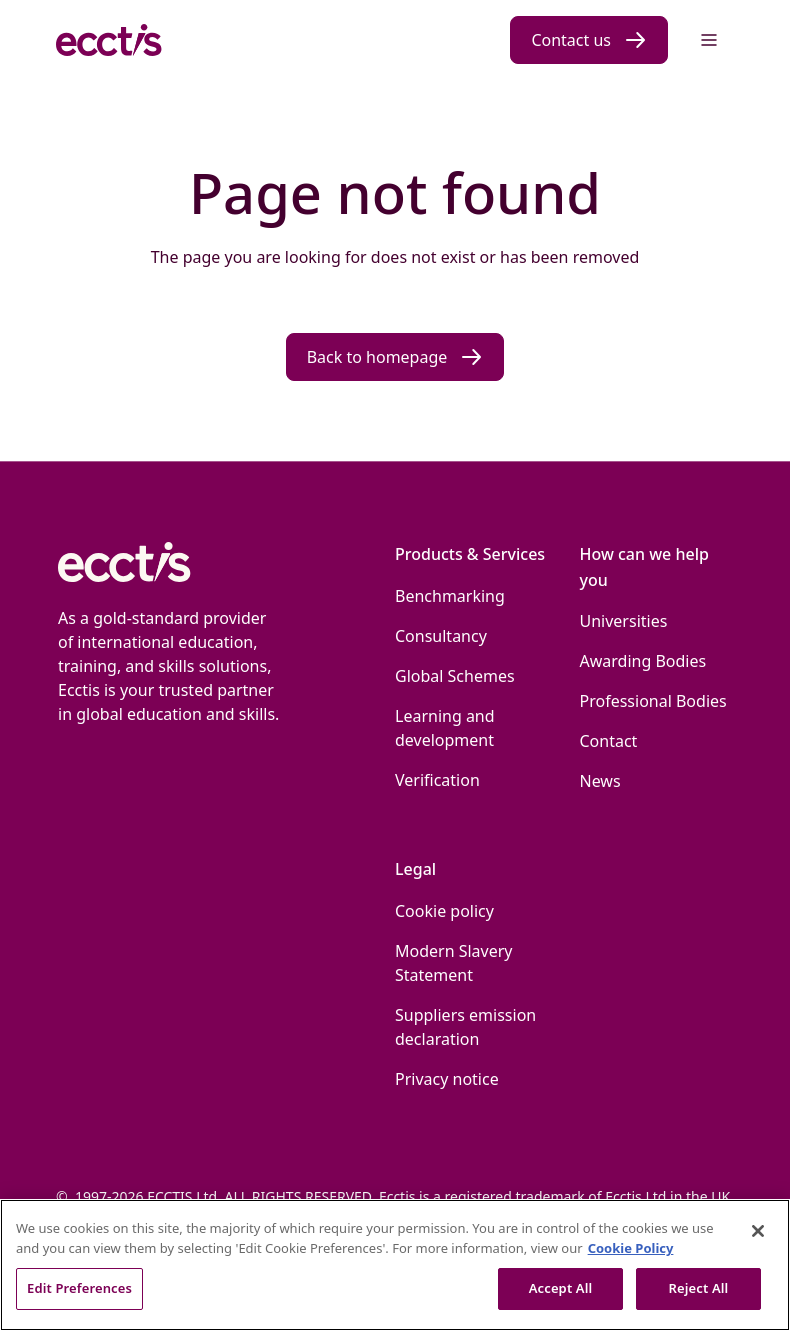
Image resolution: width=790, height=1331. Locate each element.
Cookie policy (444, 911)
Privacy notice (447, 1079)
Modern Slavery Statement (454, 963)
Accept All (561, 1288)
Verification (437, 780)
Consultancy (441, 636)
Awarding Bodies (643, 661)
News (600, 781)
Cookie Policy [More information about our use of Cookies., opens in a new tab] (631, 1248)
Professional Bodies (653, 701)
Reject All (699, 1288)
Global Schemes (455, 676)
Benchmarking (450, 596)
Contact (609, 741)
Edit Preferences (79, 1288)
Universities (624, 621)
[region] (395, 1265)
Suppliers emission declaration (465, 1027)
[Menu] (709, 40)
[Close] (758, 1231)
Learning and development (445, 728)
